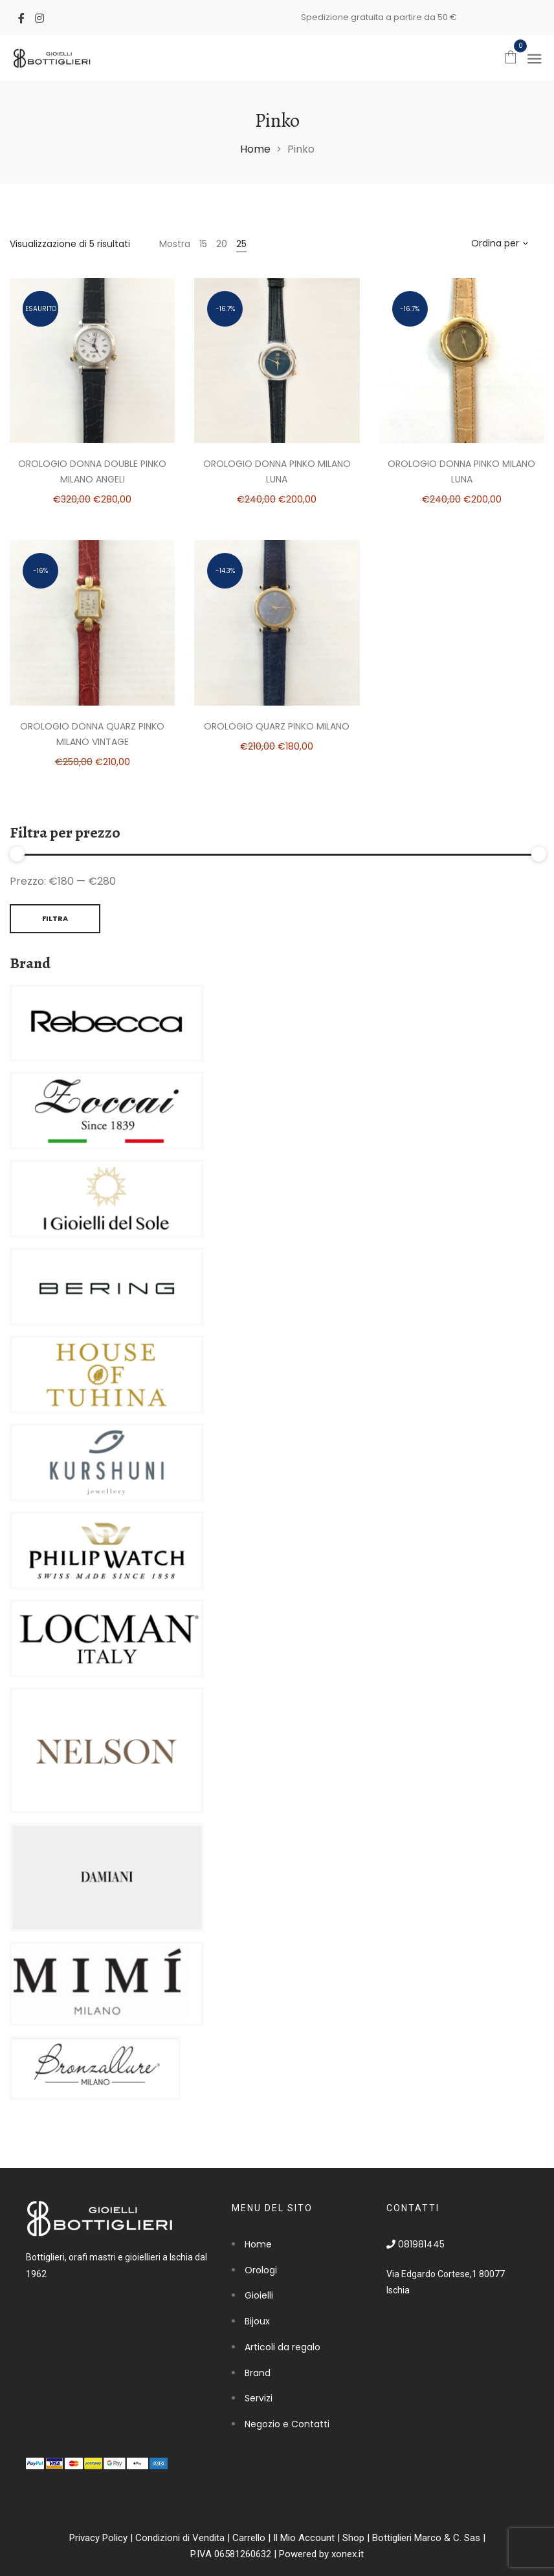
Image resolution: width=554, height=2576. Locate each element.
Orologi (261, 2270)
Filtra (55, 918)
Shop (353, 2538)
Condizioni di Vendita (180, 2538)
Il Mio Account (304, 2538)
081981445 (415, 2244)
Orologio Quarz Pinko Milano (276, 726)
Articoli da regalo (282, 2347)
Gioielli (259, 2295)
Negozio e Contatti (287, 2424)
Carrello (248, 2538)
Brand (258, 2372)
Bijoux (257, 2321)
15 (203, 243)
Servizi (258, 2398)
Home (255, 149)
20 (221, 243)
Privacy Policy (98, 2538)
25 (241, 243)
